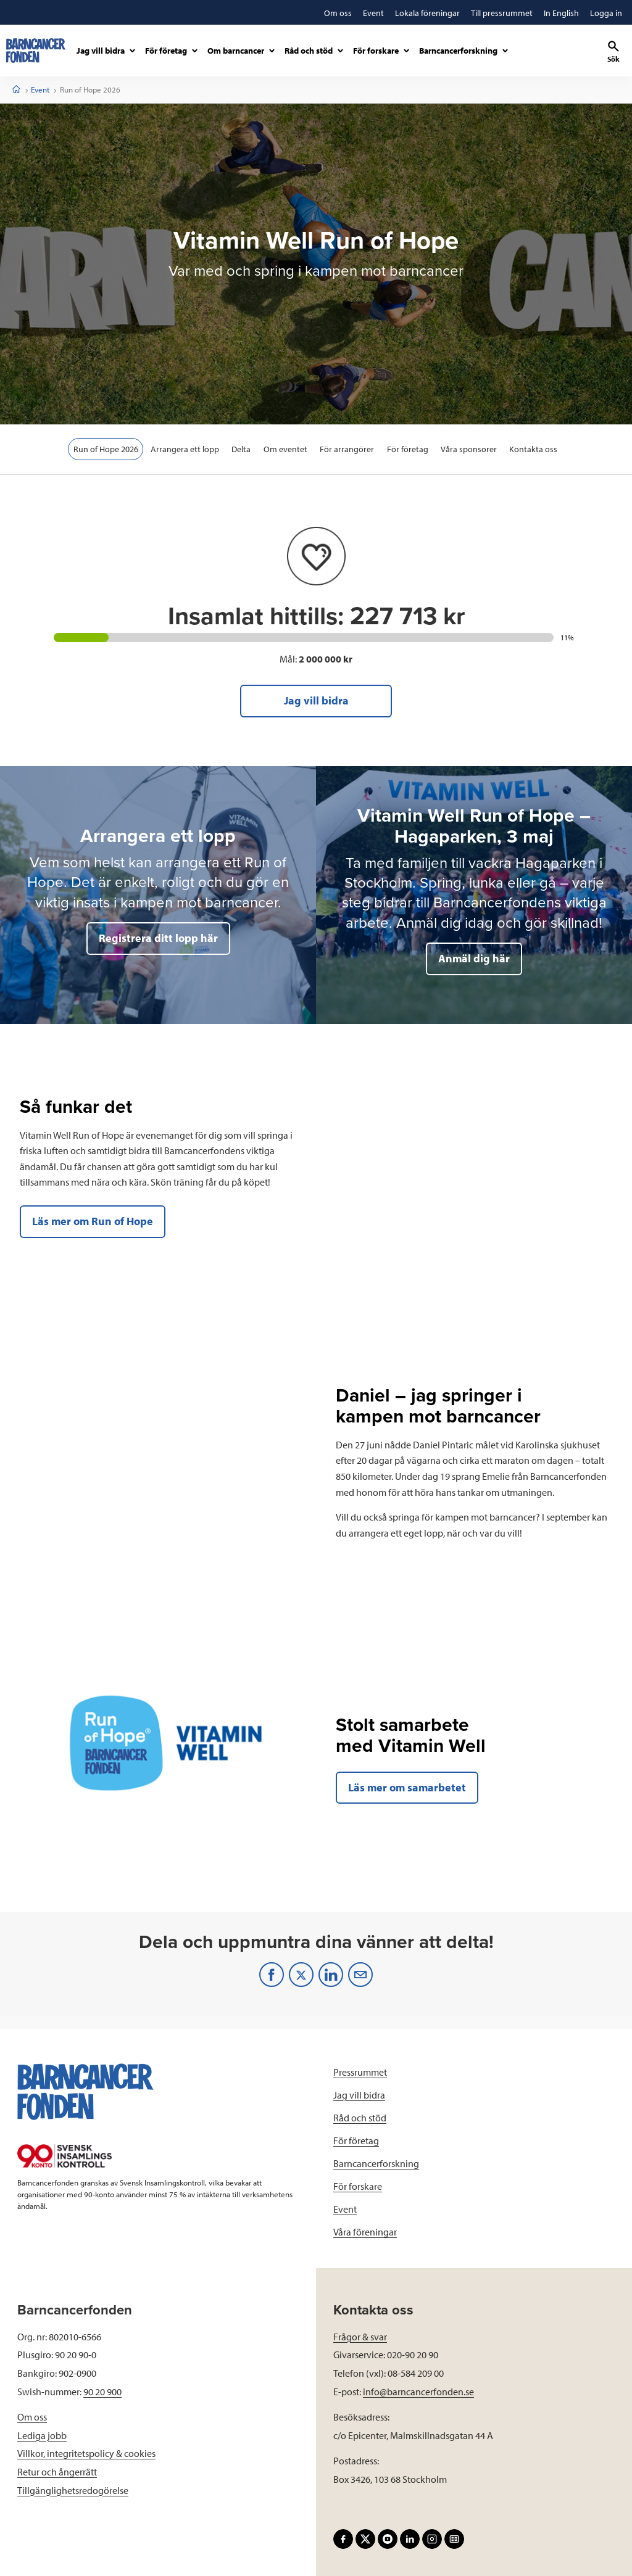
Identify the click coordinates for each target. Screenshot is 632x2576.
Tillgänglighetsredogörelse (72, 2490)
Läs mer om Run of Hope (92, 1221)
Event (40, 89)
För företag (408, 449)
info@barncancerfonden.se (418, 2391)
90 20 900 (102, 2391)
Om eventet (285, 449)
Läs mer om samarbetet (407, 1787)
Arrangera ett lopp (184, 449)
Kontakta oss (535, 449)
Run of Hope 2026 (104, 449)
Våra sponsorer (470, 449)
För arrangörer (347, 449)
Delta (241, 449)
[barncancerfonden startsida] (36, 50)
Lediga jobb (42, 2435)
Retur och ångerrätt (57, 2472)
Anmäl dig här (474, 958)
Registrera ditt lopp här (158, 938)
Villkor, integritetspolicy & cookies (86, 2453)
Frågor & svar (360, 2336)
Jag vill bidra (316, 700)
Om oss (32, 2417)
